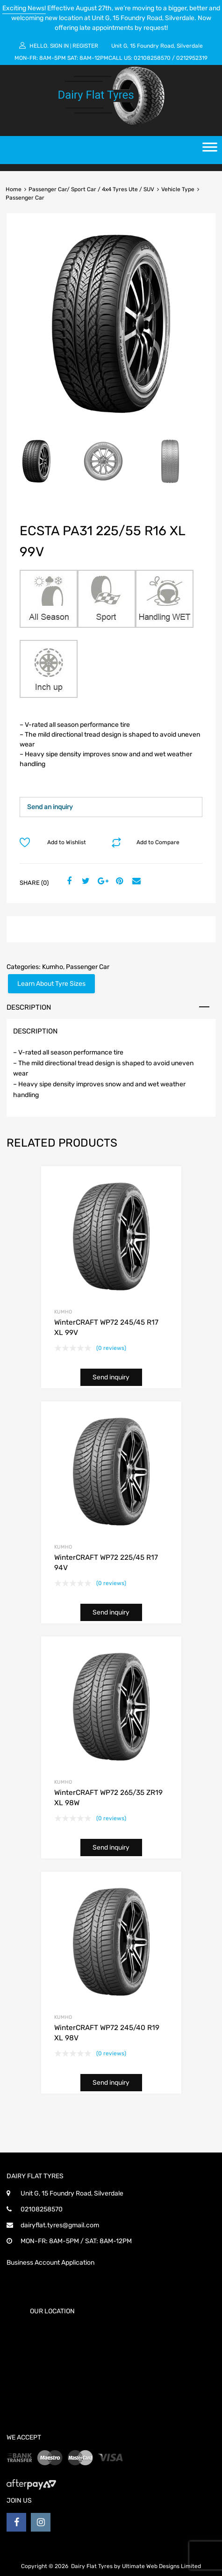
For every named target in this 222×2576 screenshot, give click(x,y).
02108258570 (152, 58)
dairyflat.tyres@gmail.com (60, 2225)
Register (85, 46)
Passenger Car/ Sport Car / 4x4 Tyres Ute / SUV (91, 189)
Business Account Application (50, 2263)
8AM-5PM (52, 58)
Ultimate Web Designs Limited (161, 2566)
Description (29, 1007)
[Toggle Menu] (209, 150)
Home (13, 189)
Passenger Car (87, 967)
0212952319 (192, 58)
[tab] (111, 1007)
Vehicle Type (177, 189)
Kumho (52, 967)
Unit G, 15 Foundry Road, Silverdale (157, 46)
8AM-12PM (93, 58)
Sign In (59, 46)
